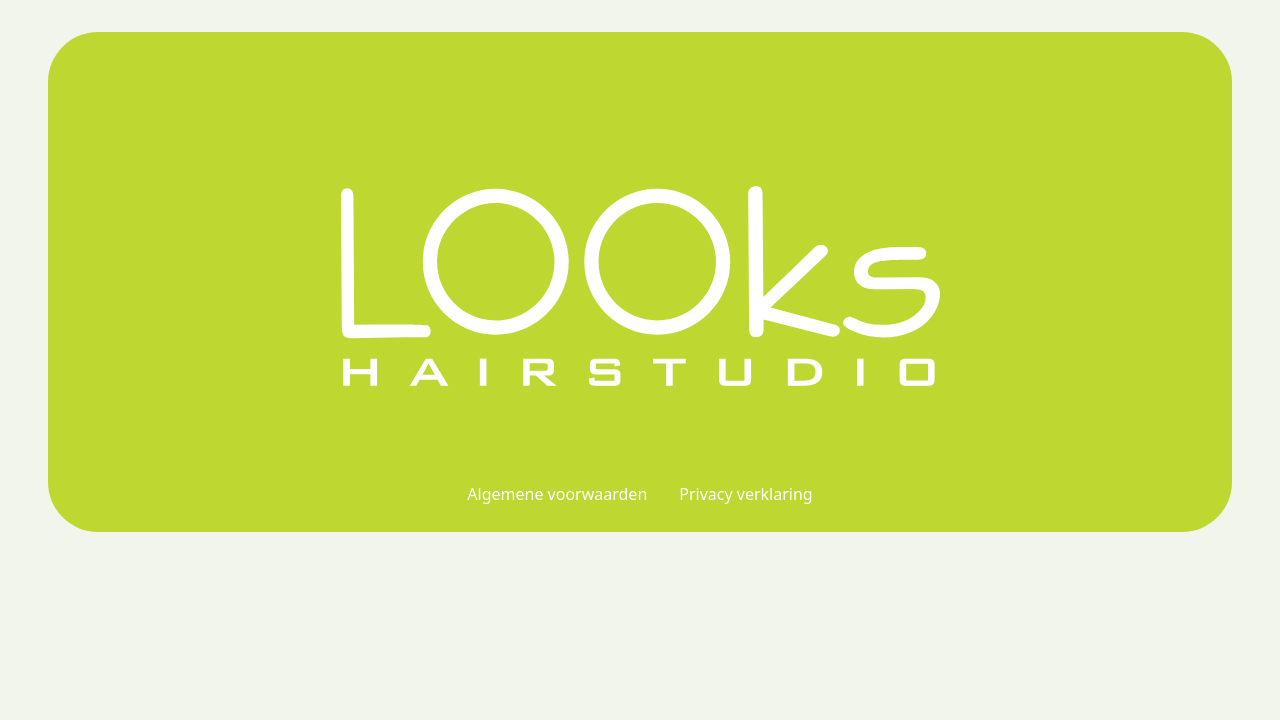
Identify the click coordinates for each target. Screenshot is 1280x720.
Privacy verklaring (745, 494)
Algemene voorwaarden (557, 494)
